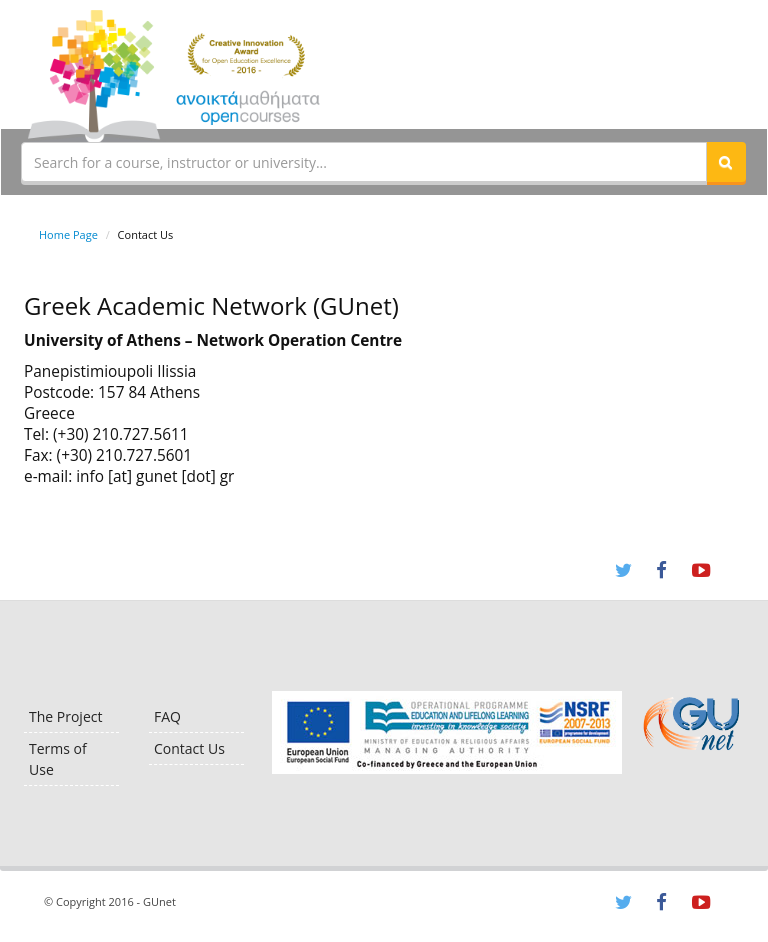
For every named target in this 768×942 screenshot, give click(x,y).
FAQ (167, 716)
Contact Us (189, 748)
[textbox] (364, 162)
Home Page (68, 234)
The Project (65, 716)
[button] (726, 162)
